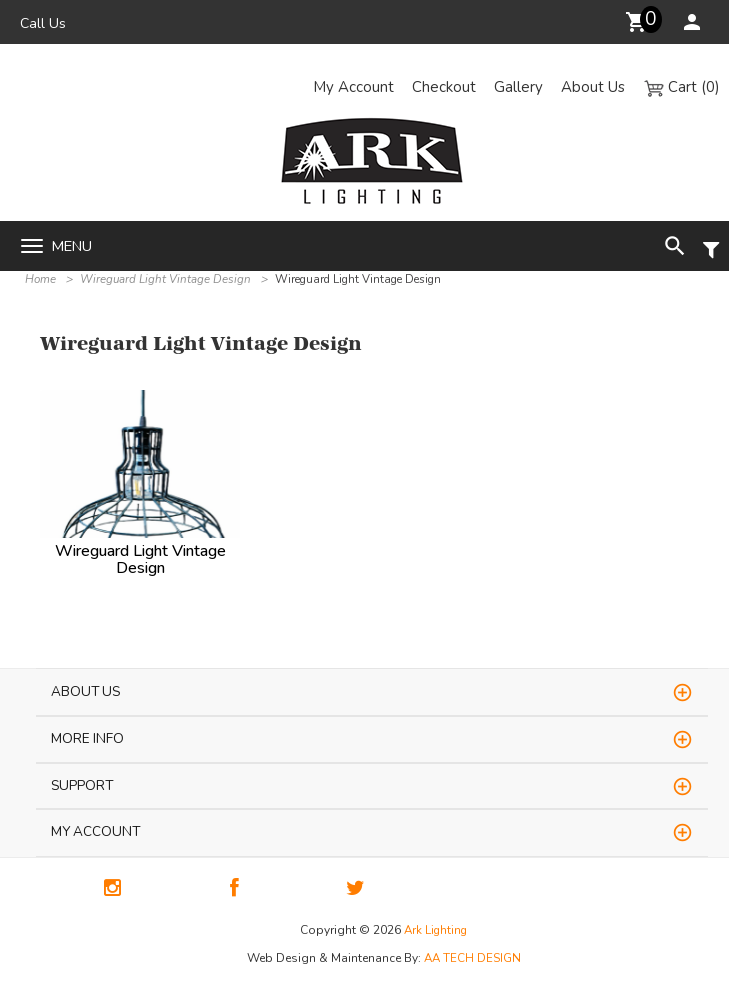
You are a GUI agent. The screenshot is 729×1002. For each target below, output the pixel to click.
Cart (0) (681, 87)
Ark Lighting (436, 930)
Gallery (518, 87)
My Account (353, 87)
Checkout (444, 87)
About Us (593, 87)
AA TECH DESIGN (472, 958)
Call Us (43, 23)
